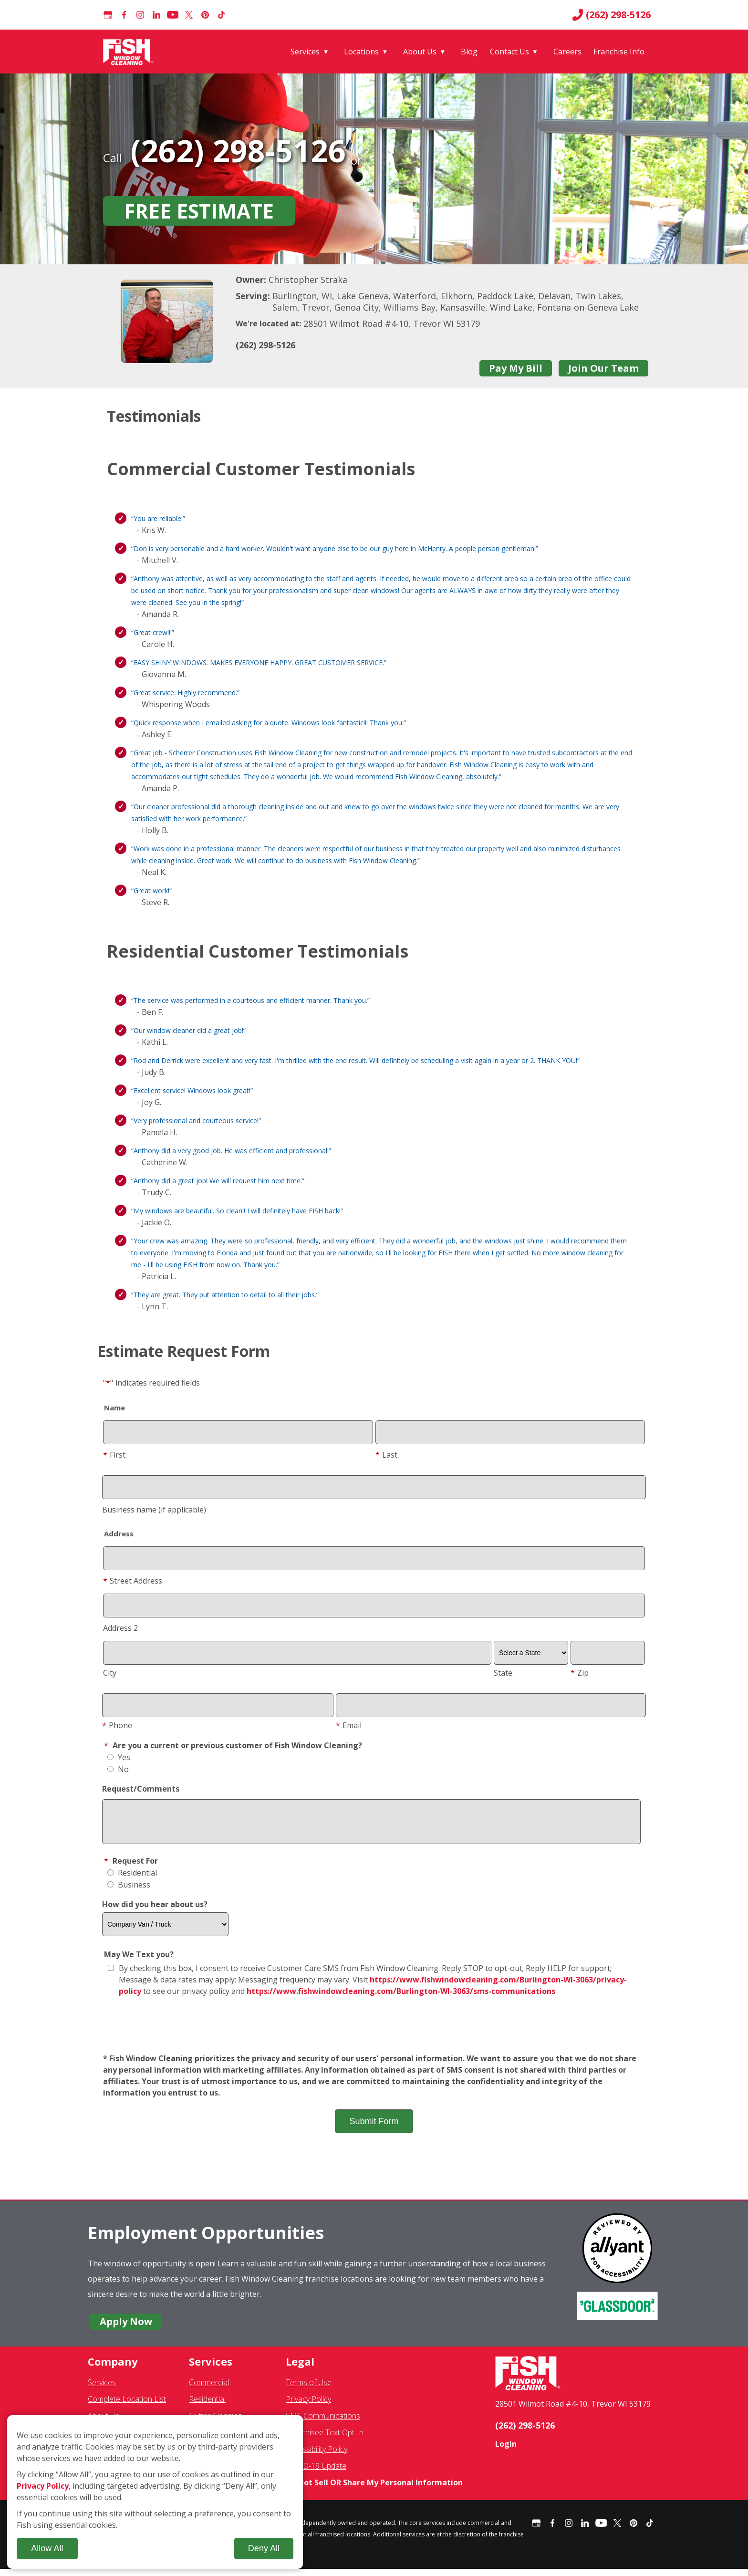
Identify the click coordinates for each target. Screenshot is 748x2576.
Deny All (264, 2548)
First (114, 1455)
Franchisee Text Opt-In (325, 2439)
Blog (469, 51)
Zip (580, 1673)
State (503, 1673)
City (109, 1673)
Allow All (47, 2548)
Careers (567, 51)
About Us (419, 51)
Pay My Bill (515, 368)
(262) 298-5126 (611, 15)
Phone (117, 1725)
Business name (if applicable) (154, 1509)
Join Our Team (603, 368)
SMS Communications (323, 2423)
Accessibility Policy (316, 2456)
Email (349, 1725)
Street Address (132, 1580)
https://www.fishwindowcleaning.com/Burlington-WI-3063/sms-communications (401, 1998)
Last (386, 1455)
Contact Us (509, 51)
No (118, 1769)
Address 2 (120, 1628)
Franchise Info (618, 51)
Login (506, 2451)
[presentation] (374, 2032)
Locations (361, 51)
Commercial (209, 2389)
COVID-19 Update (316, 2473)
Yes (118, 1757)
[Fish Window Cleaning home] (130, 51)
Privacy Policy (308, 2406)
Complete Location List (127, 2406)
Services (305, 51)
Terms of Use (309, 2389)
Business (128, 1892)
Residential (132, 1880)
